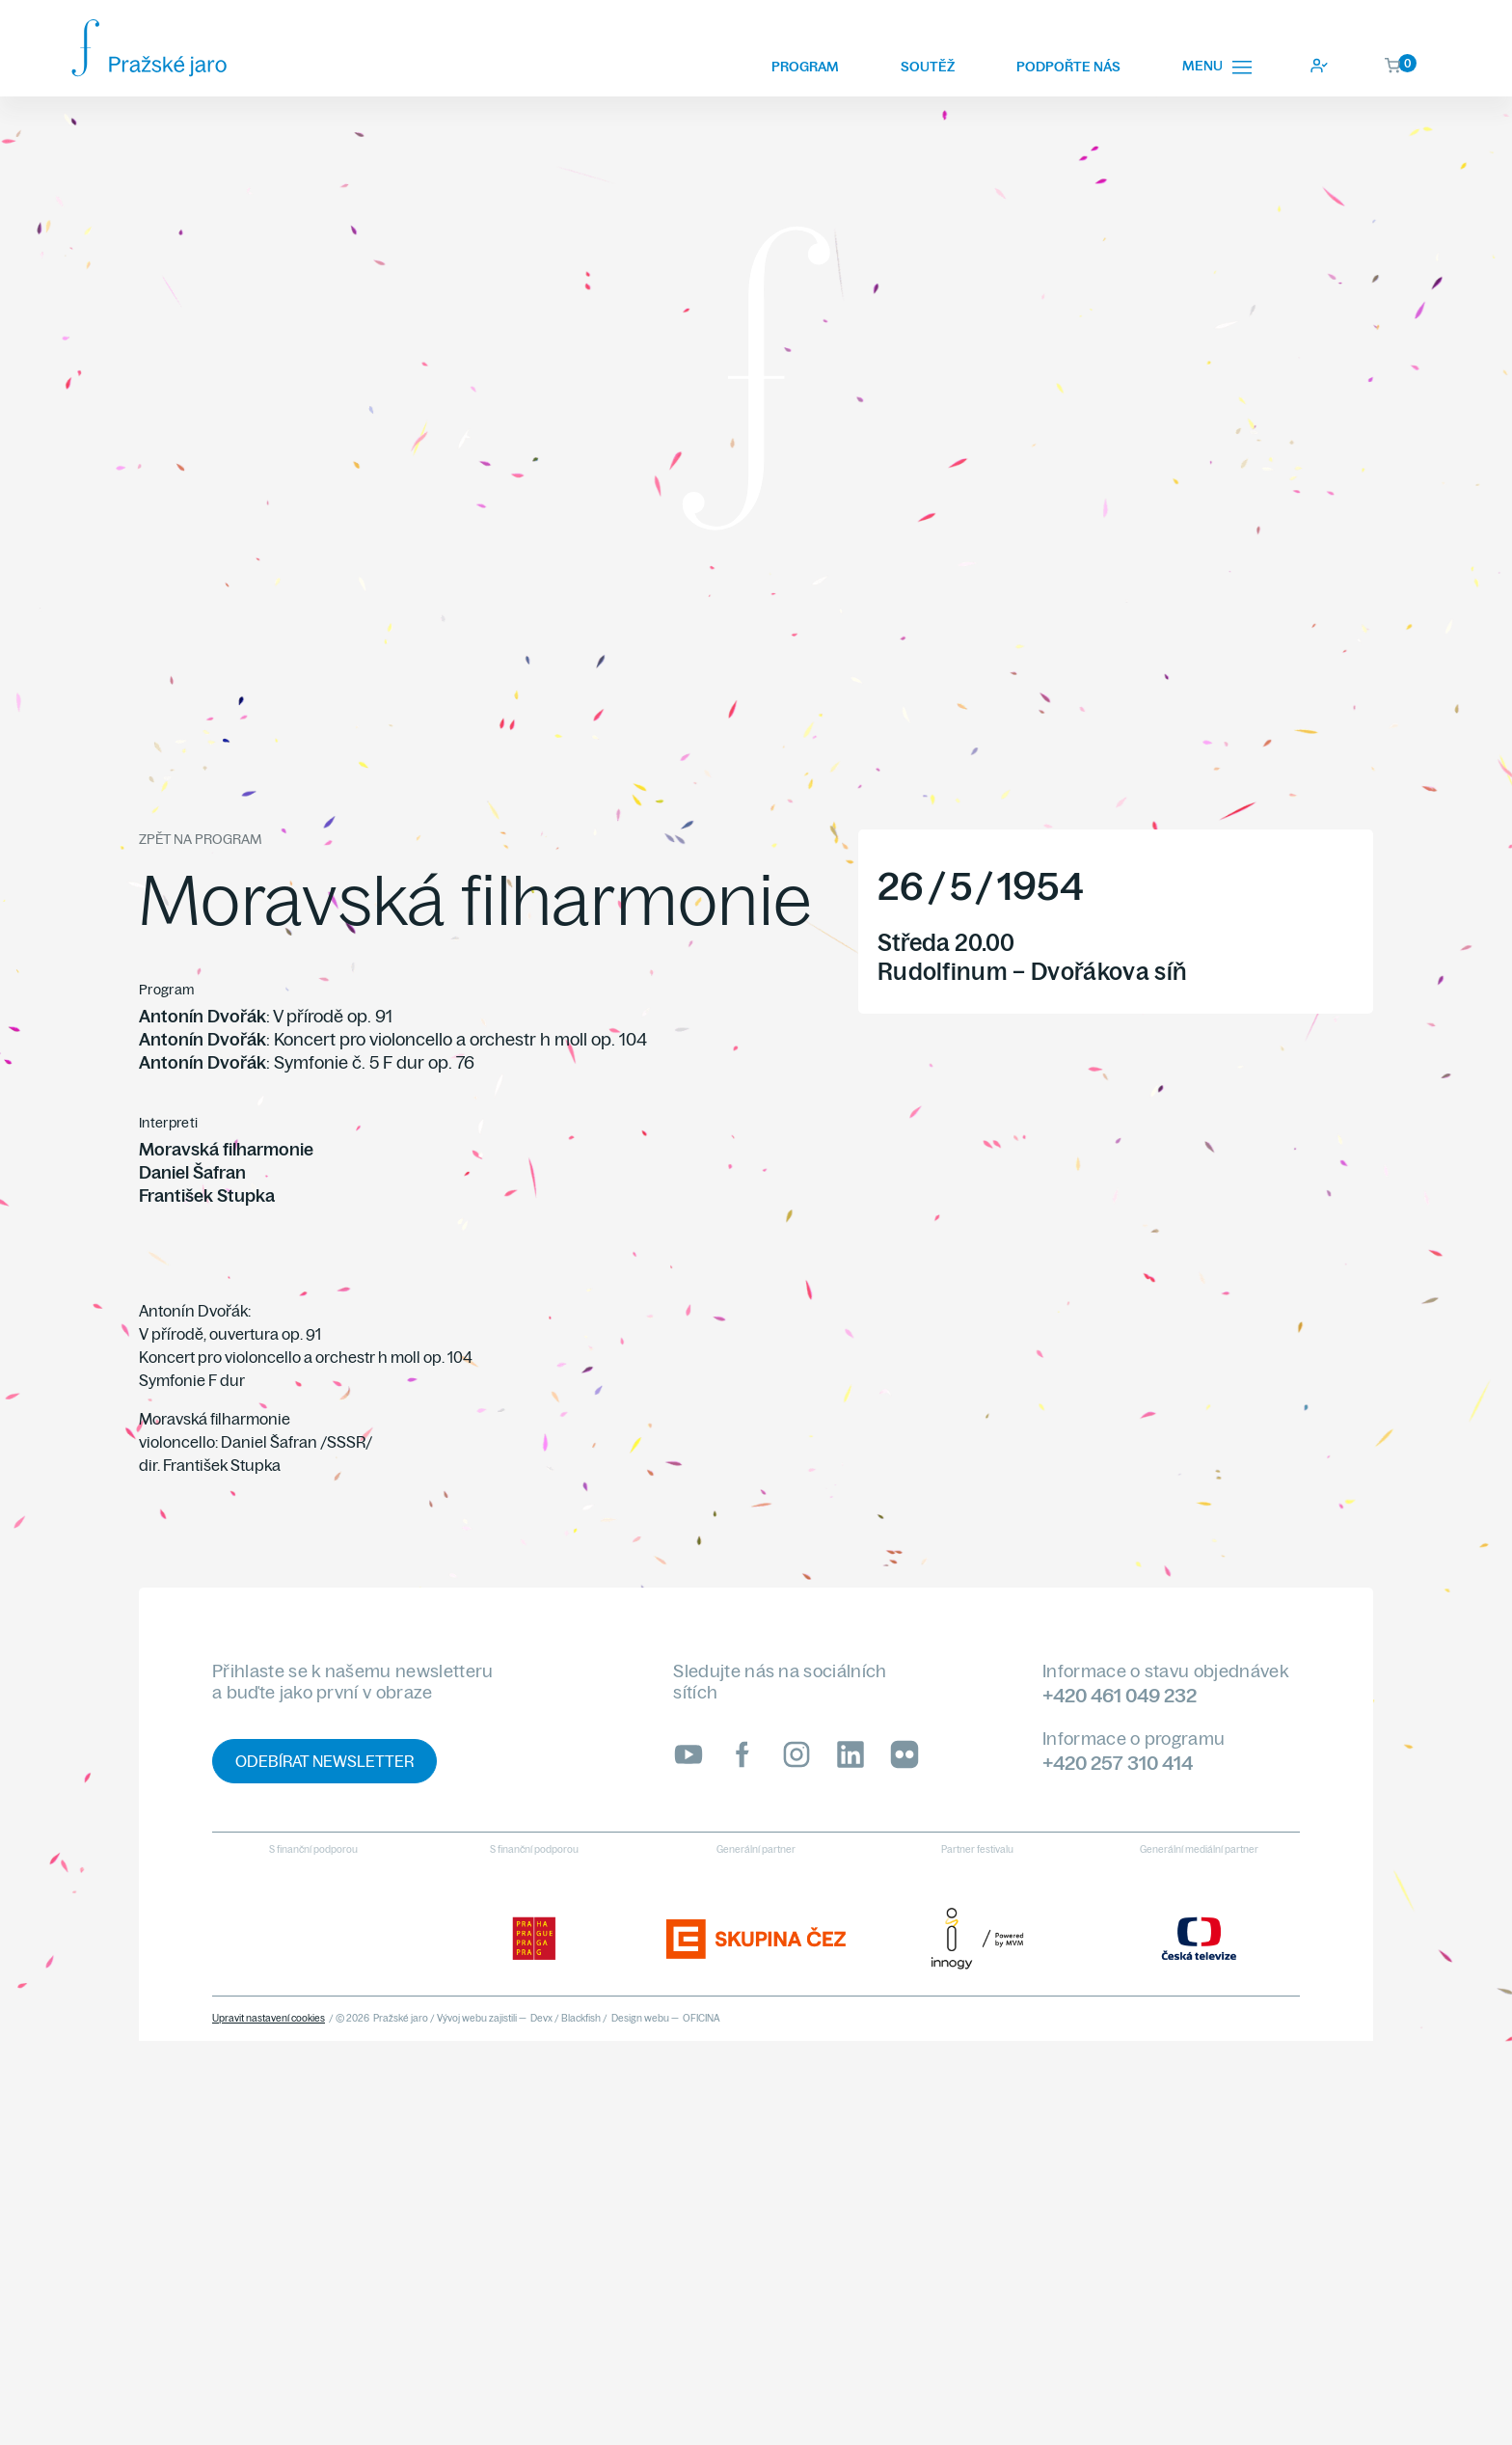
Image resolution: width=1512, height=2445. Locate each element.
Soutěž (928, 66)
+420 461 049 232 (1119, 1695)
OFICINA (701, 2018)
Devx (541, 2018)
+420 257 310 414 (1117, 1763)
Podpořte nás (1068, 66)
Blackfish (581, 2018)
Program (805, 66)
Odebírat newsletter (324, 1761)
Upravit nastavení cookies (268, 2018)
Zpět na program (200, 839)
